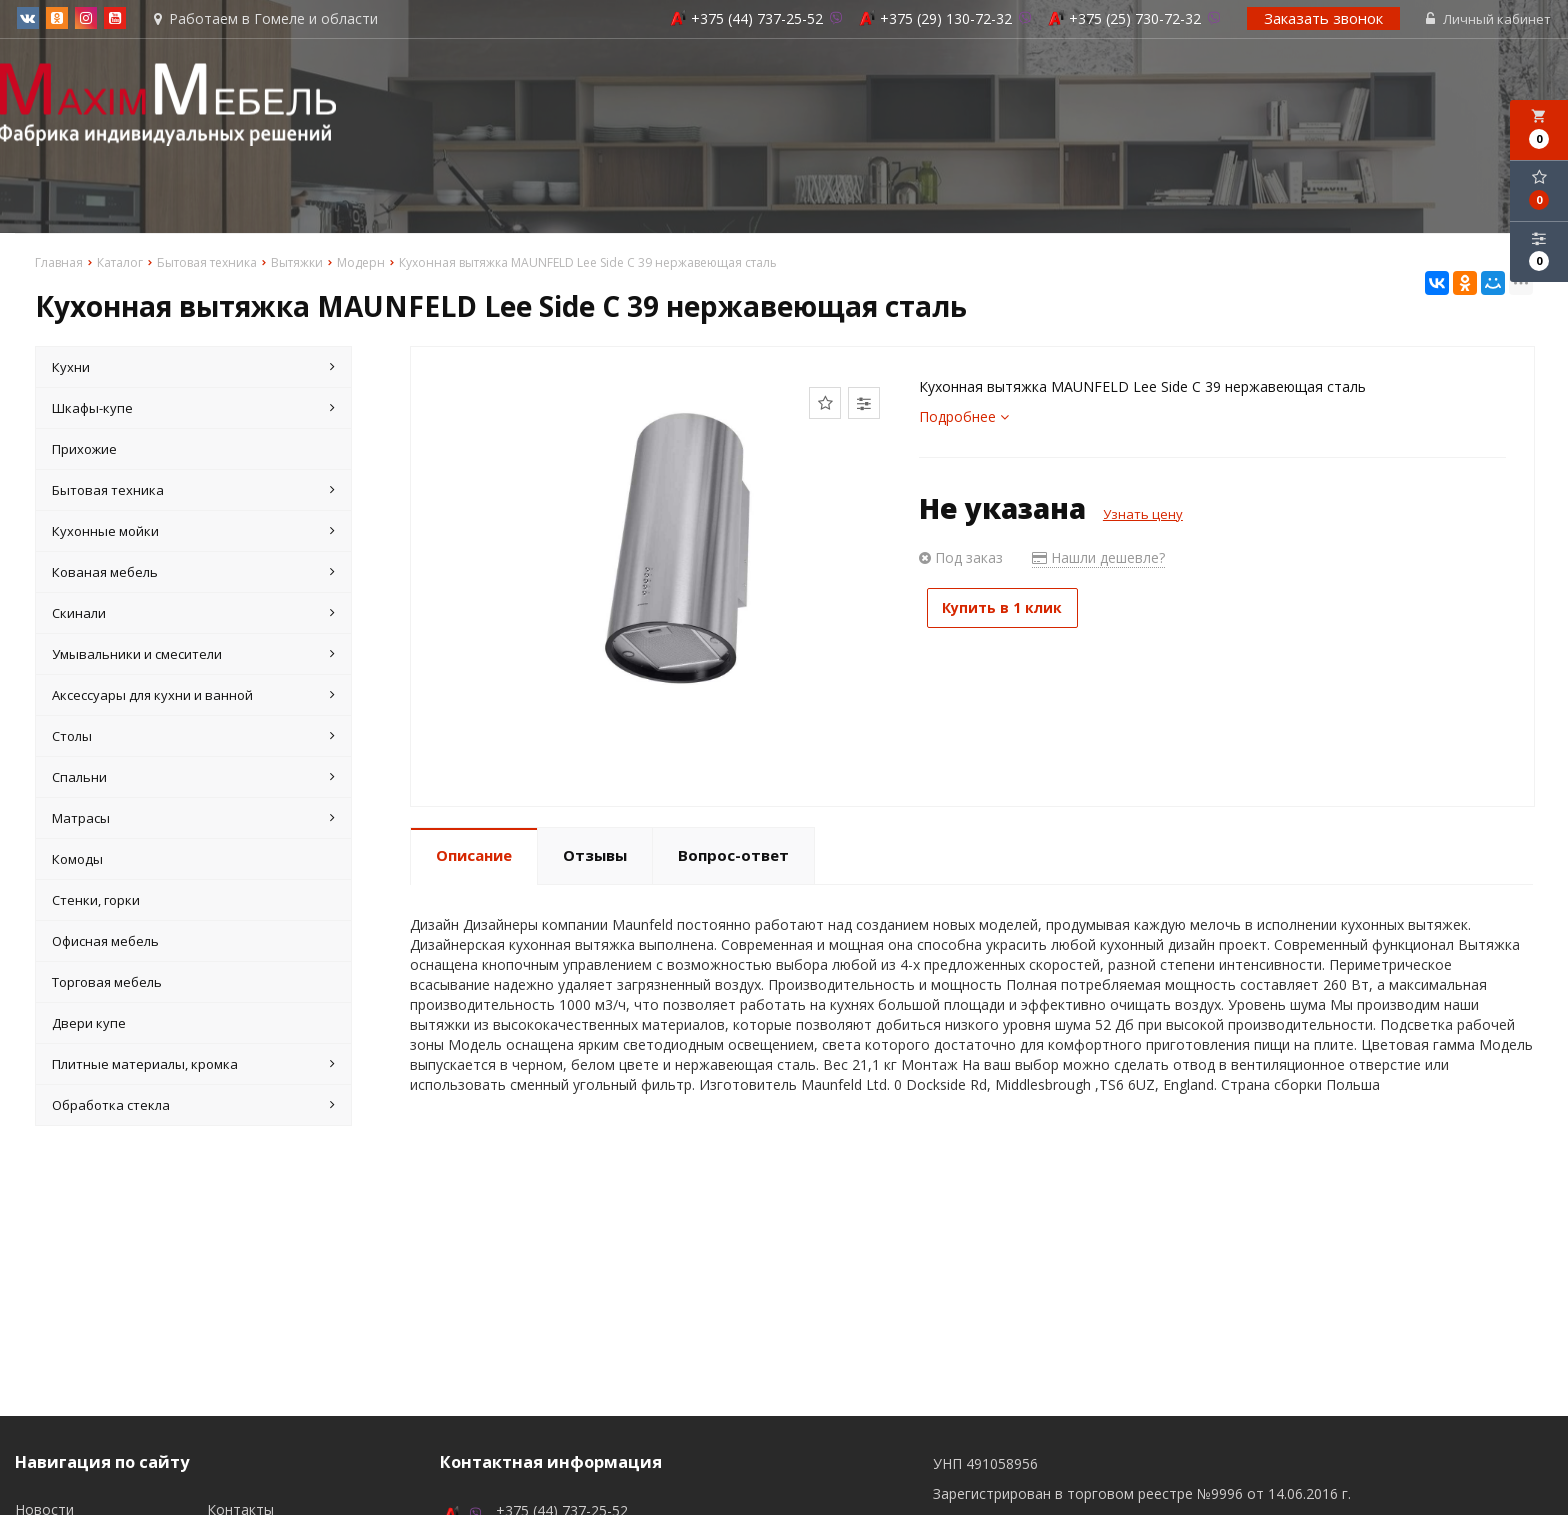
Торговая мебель (107, 984)
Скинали (193, 615)
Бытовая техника (193, 492)
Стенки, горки (96, 902)
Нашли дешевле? (1098, 559)
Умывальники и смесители (193, 656)
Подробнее (964, 418)
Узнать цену (1143, 516)
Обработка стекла (193, 1107)
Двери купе (89, 1025)
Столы (193, 738)
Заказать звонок (1325, 19)
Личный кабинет (1490, 20)
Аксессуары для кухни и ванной (193, 697)
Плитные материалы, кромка (193, 1066)
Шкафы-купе (193, 410)
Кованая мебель (193, 574)
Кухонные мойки (193, 533)
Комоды (77, 861)
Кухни (193, 369)
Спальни (193, 779)
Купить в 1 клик (1012, 609)
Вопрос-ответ (733, 857)
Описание (474, 857)
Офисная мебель (105, 943)
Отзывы (595, 857)
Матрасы (193, 820)
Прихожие (84, 451)
